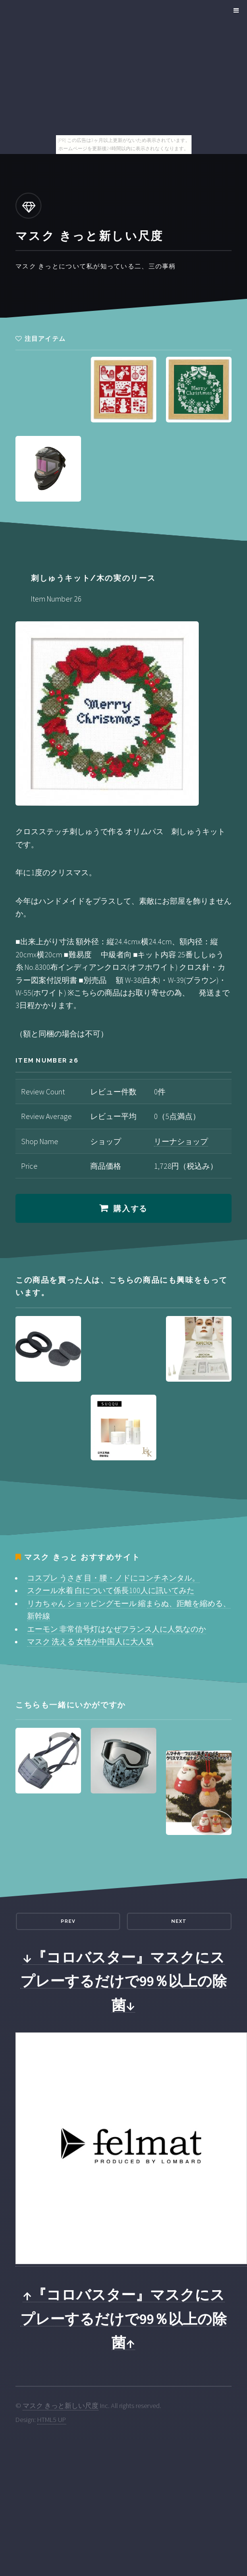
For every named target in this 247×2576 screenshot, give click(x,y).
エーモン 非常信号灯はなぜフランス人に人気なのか (116, 1629)
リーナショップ (181, 1141)
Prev (68, 1921)
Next (179, 1921)
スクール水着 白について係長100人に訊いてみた (110, 1590)
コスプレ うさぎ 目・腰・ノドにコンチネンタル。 (113, 1577)
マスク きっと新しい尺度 (60, 2405)
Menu (234, 10)
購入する (130, 1208)
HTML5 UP (51, 2419)
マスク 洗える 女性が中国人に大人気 (90, 1641)
